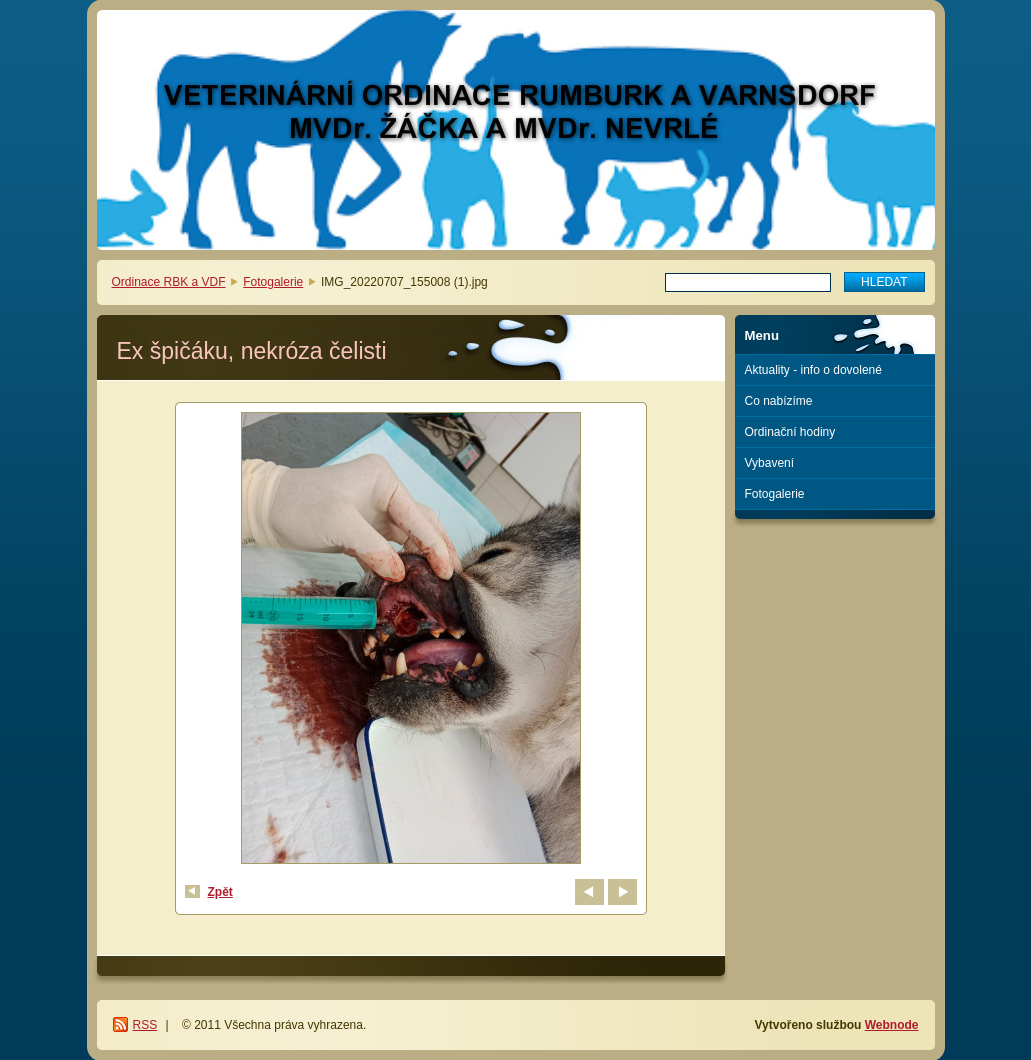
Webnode (892, 1025)
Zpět (220, 892)
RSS (145, 1025)
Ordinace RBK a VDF (169, 282)
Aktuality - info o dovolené (813, 370)
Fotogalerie (273, 282)
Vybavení (770, 463)
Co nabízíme (779, 401)
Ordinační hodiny (790, 432)
